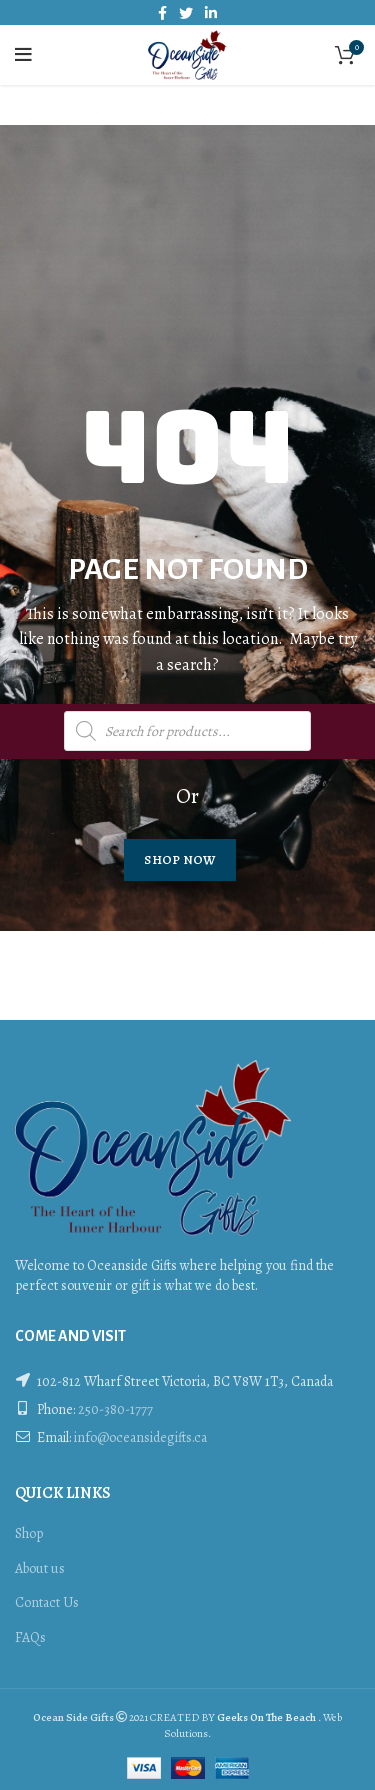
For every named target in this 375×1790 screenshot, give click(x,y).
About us (40, 1568)
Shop (29, 1533)
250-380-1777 (115, 1409)
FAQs (30, 1637)
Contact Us (47, 1602)
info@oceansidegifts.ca (140, 1437)
